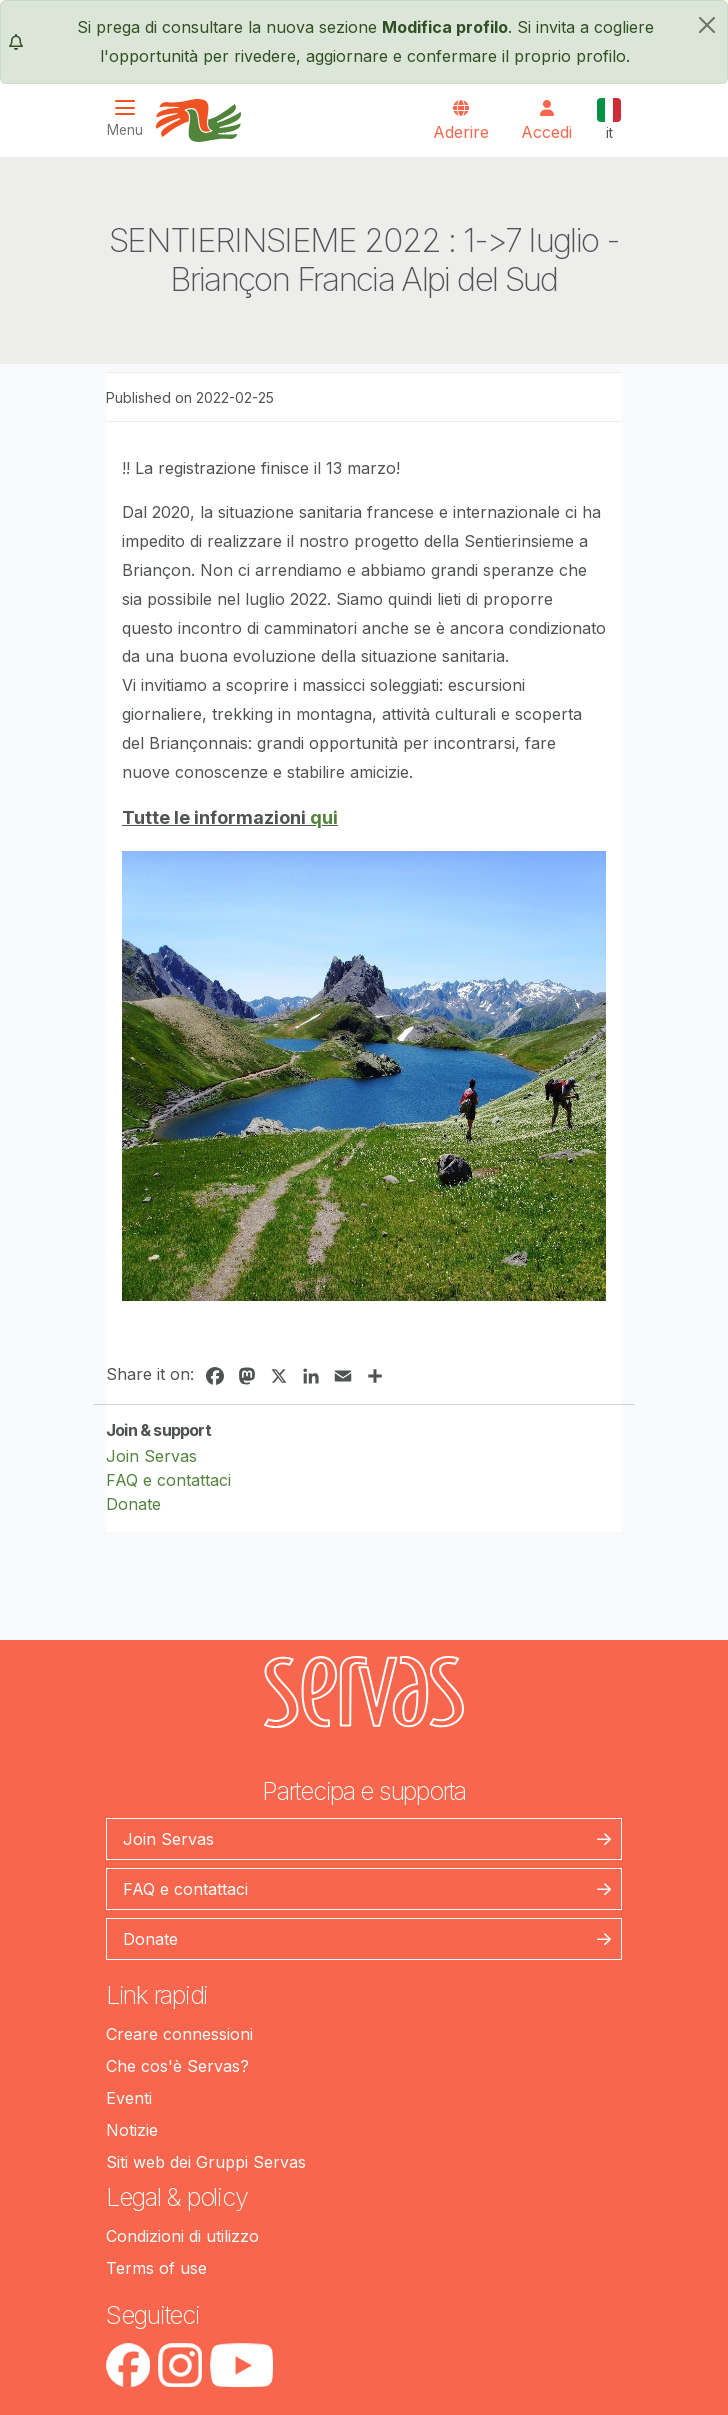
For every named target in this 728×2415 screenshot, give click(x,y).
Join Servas (151, 1456)
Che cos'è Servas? (177, 2066)
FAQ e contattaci (168, 1480)
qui (324, 817)
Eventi (129, 2098)
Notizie (132, 2130)
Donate (133, 1504)
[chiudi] (707, 25)
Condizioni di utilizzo (182, 2236)
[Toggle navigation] (131, 118)
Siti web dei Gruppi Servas (206, 2162)
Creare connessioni (179, 2034)
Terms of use (156, 2268)
